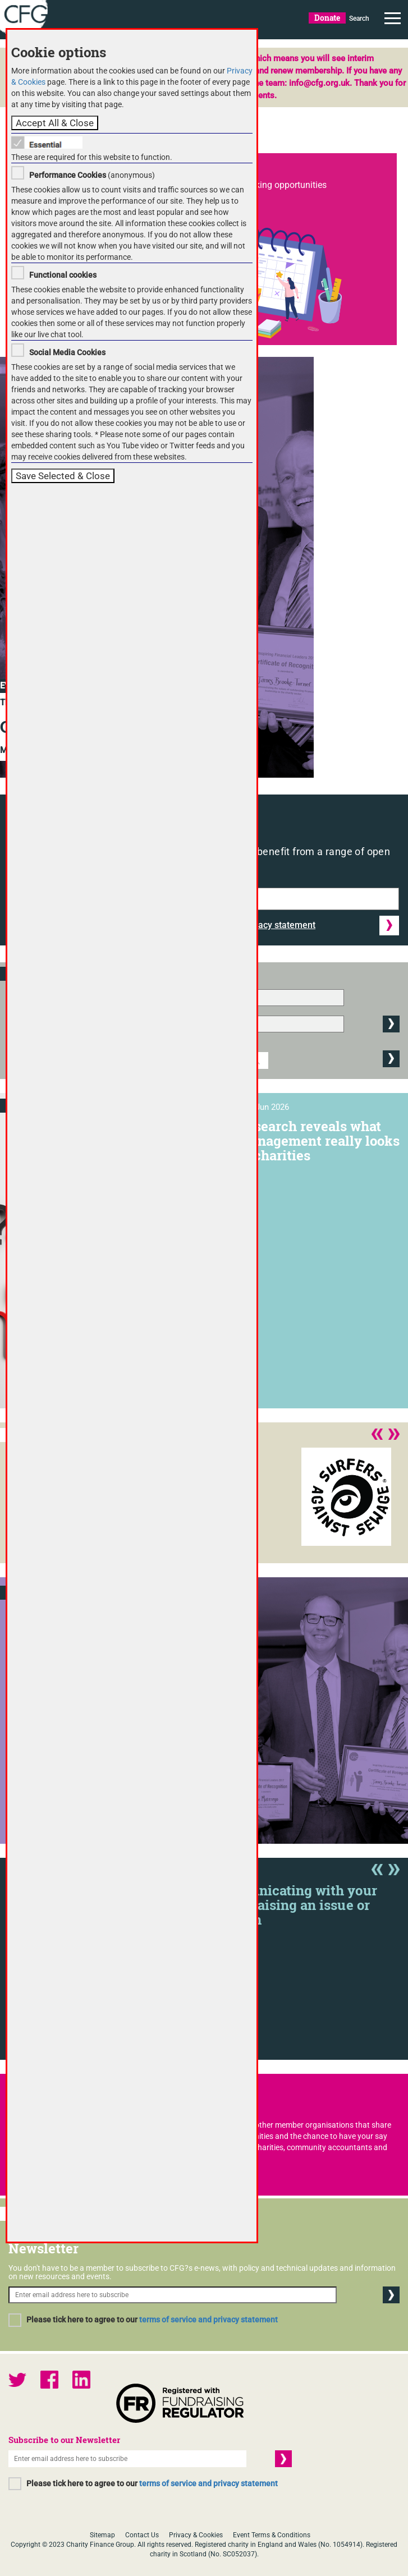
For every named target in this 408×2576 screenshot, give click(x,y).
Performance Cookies (67, 175)
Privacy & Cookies (196, 2535)
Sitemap (102, 2535)
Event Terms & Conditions (271, 2535)
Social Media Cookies (67, 352)
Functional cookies (63, 274)
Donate (327, 17)
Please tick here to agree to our (152, 2319)
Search (359, 18)
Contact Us (142, 2535)
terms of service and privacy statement (208, 2319)
